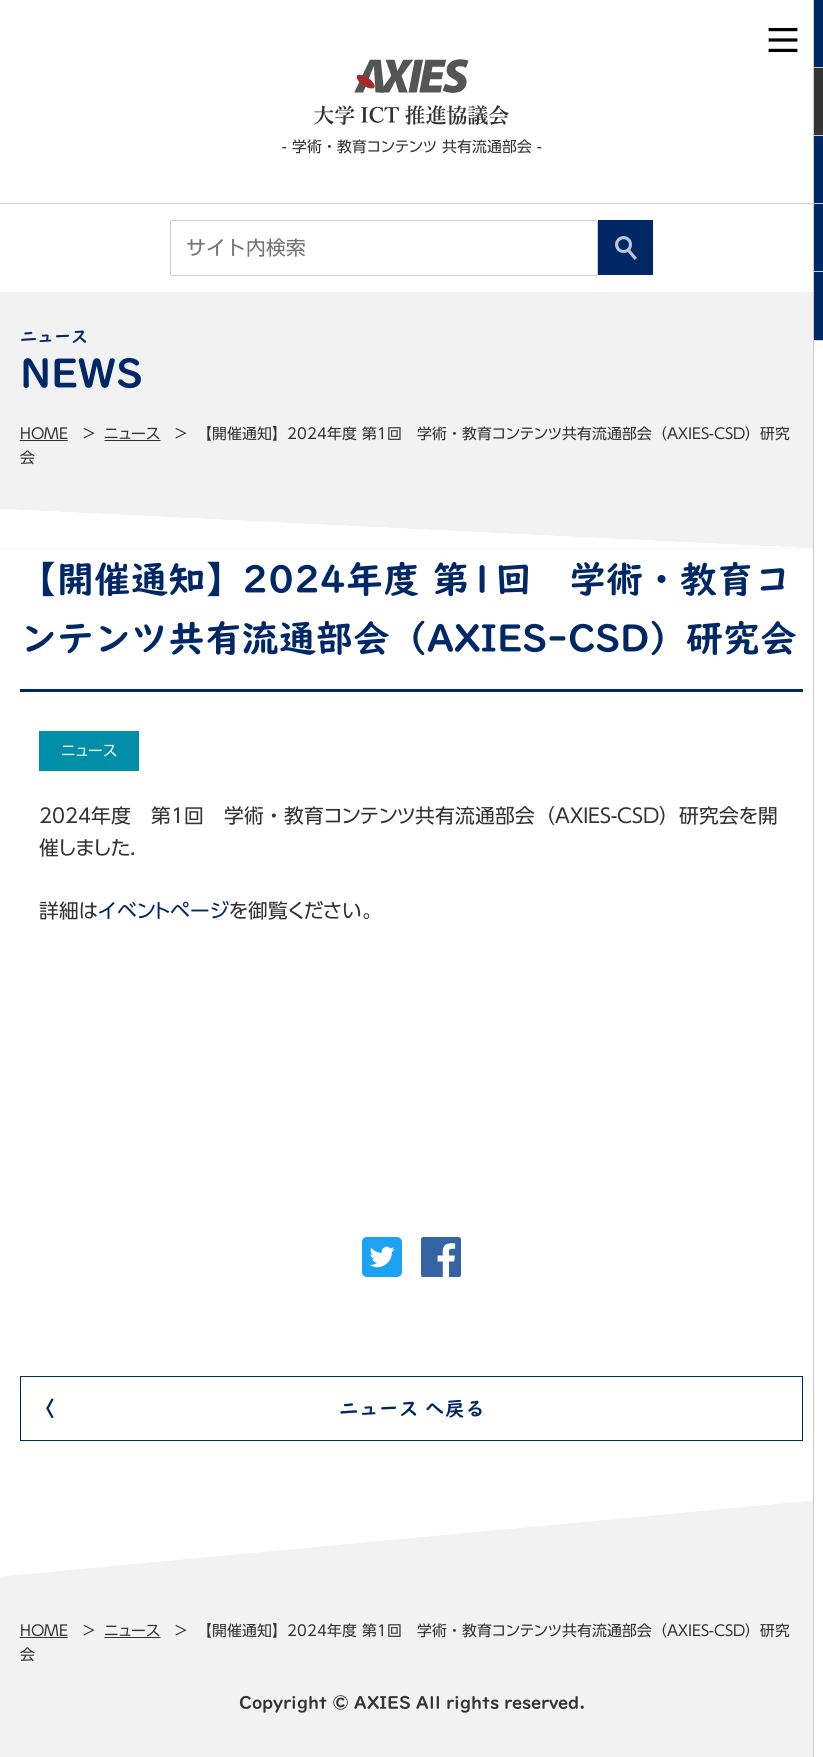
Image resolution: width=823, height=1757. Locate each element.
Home (44, 433)
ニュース (132, 433)
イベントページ (163, 910)
